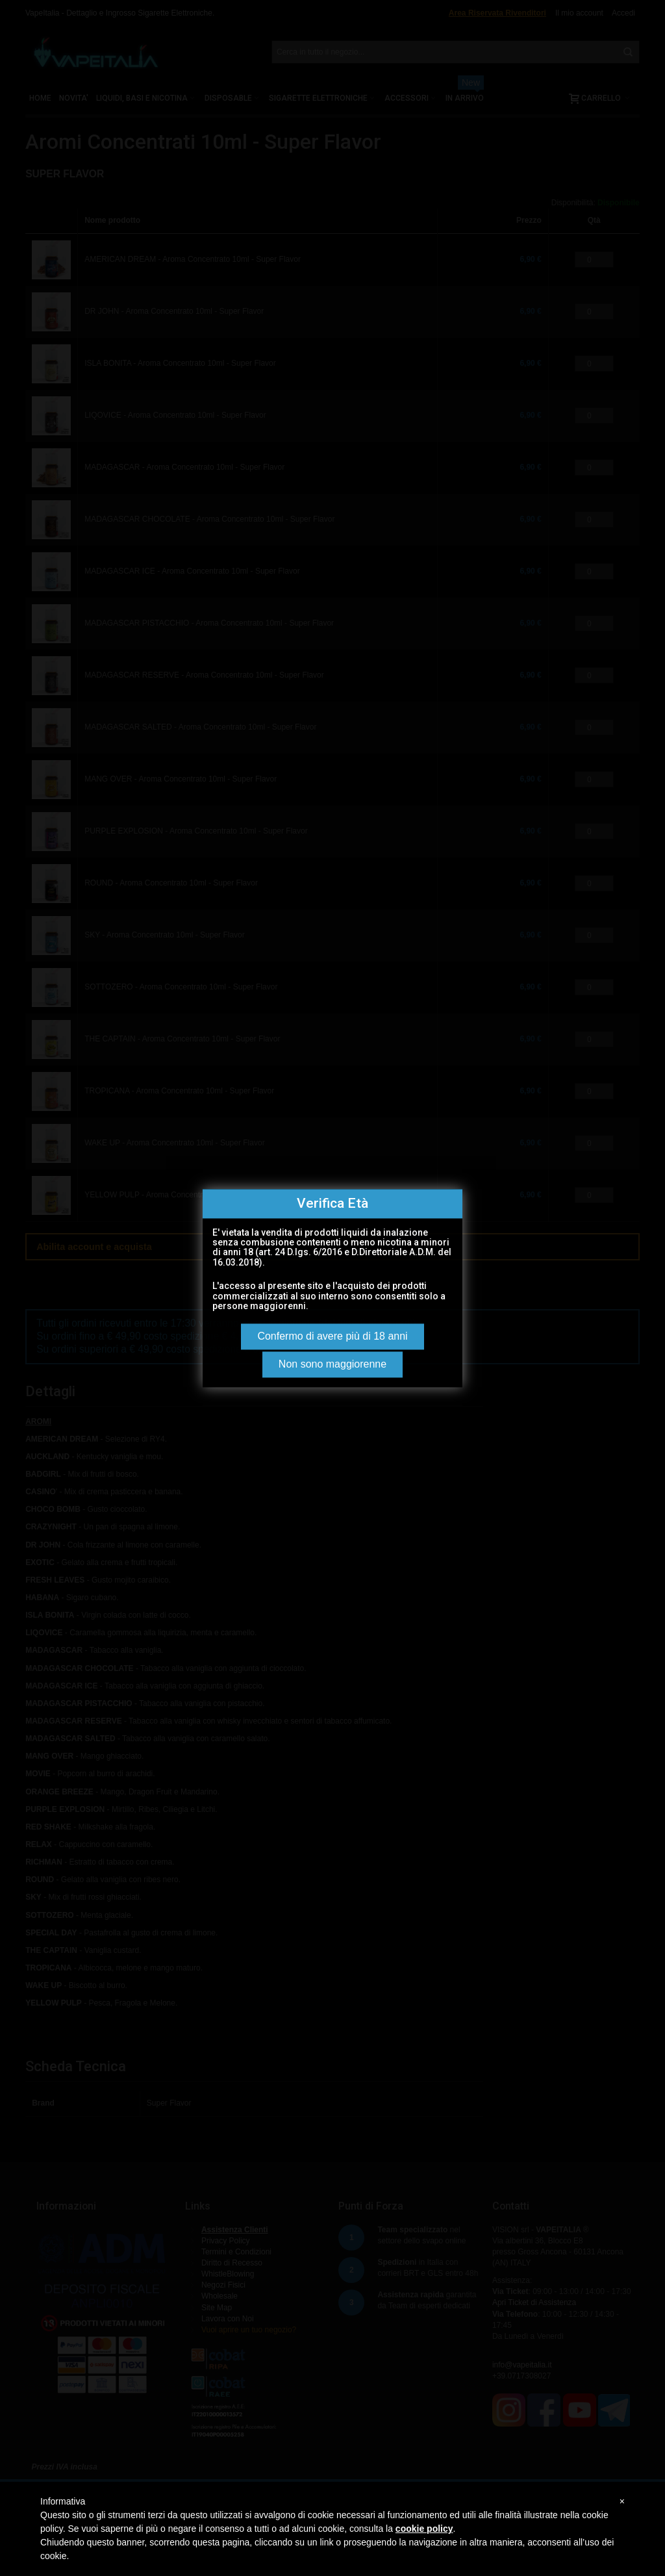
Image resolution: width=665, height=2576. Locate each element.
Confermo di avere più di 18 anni (332, 1336)
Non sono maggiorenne (332, 1364)
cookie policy (424, 2528)
